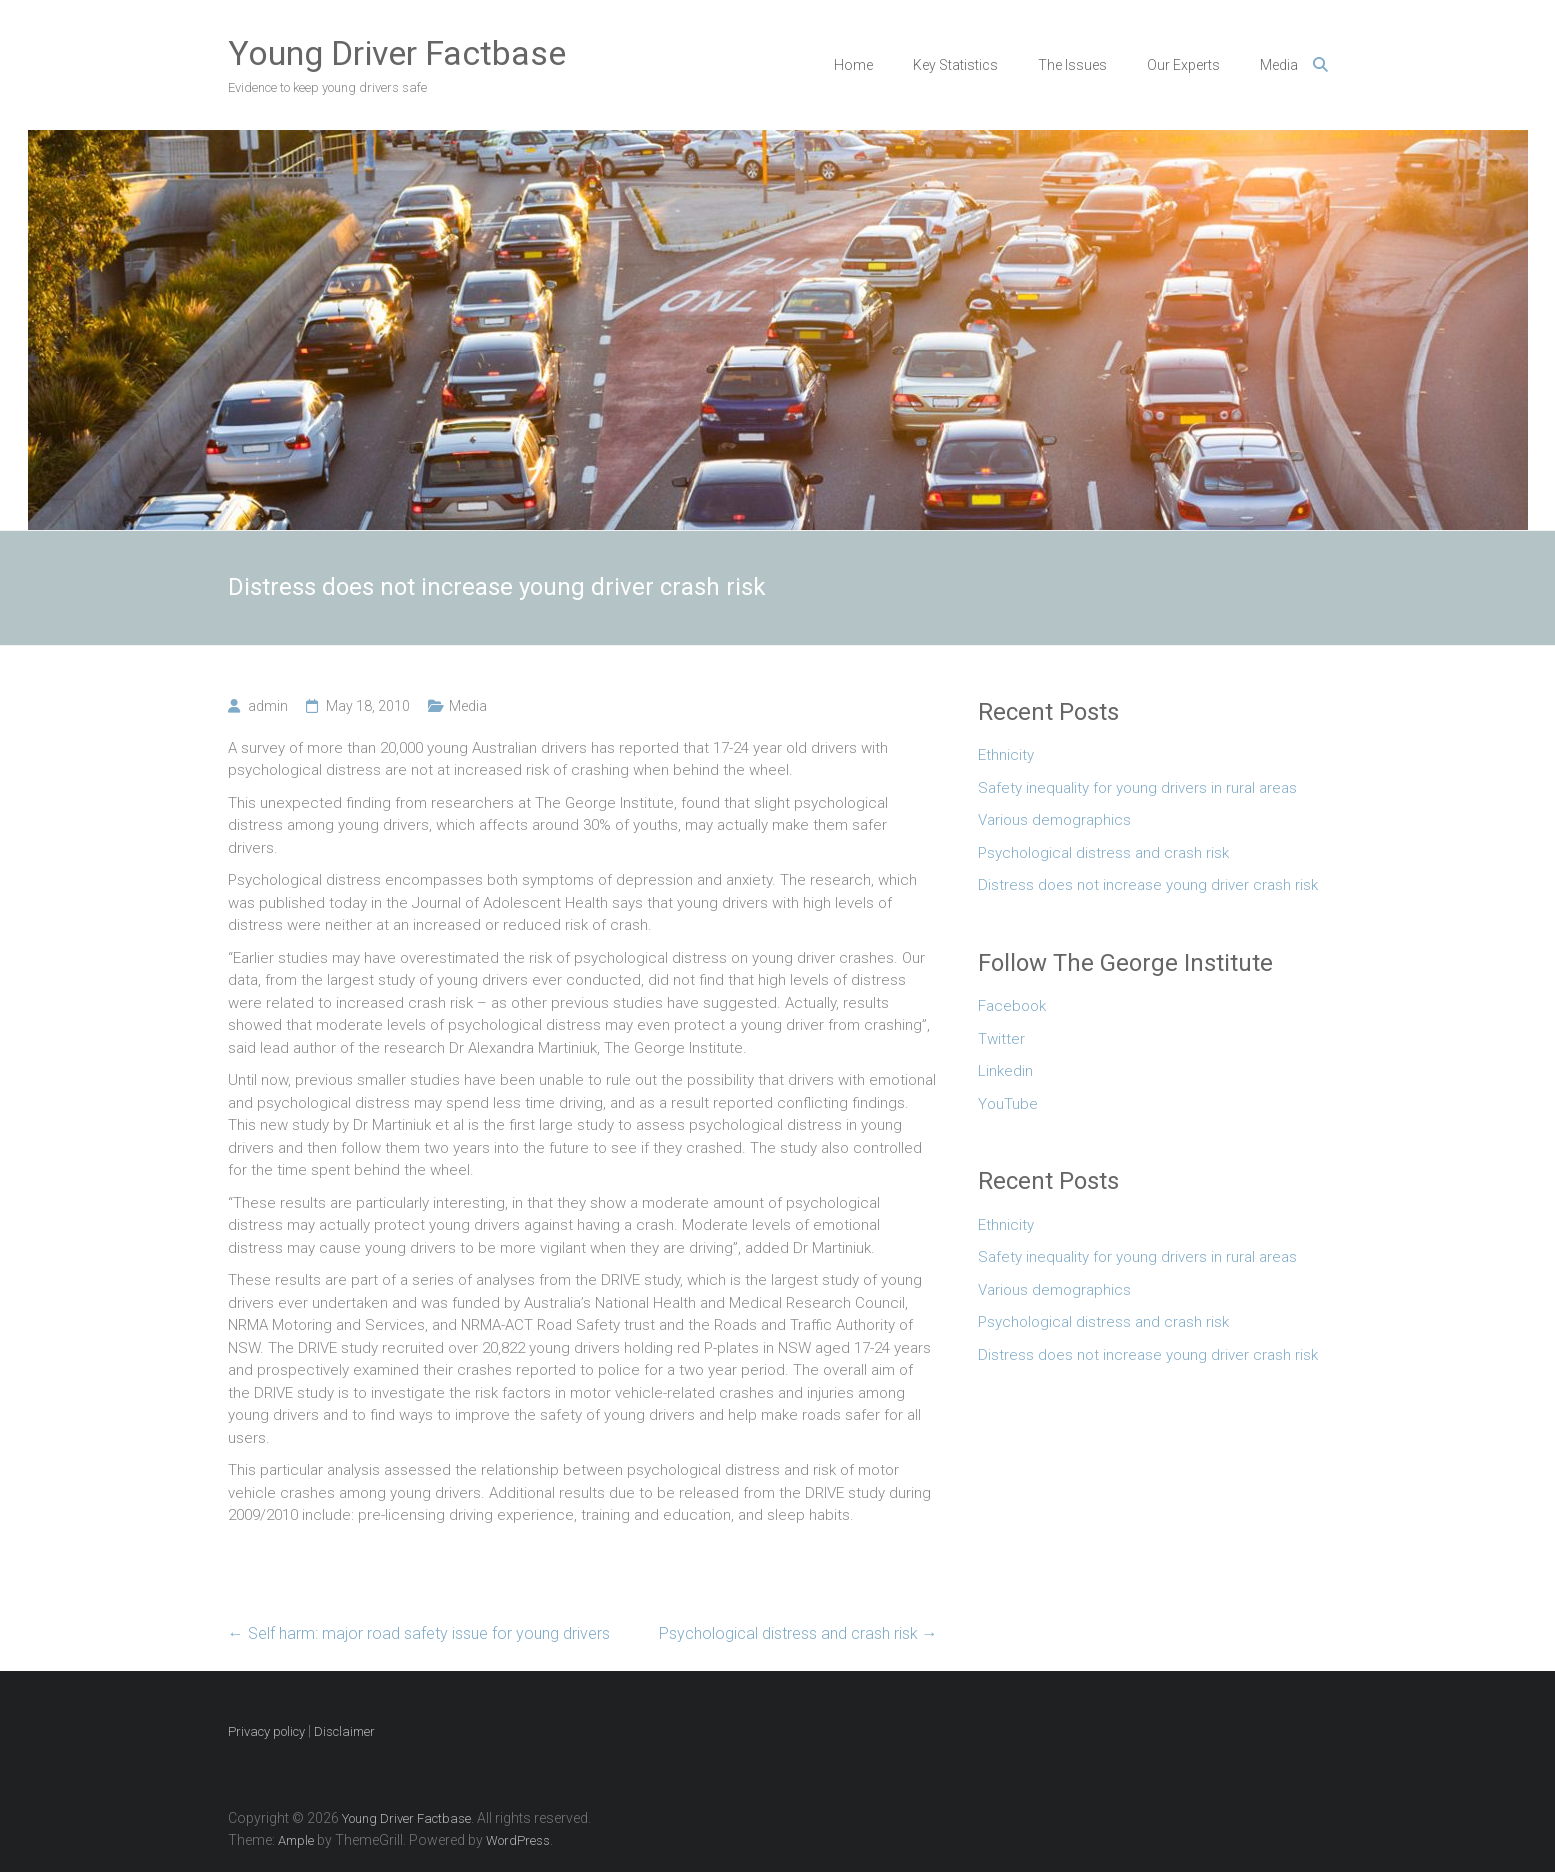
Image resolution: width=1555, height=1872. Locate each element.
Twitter (1001, 1039)
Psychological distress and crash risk (798, 1633)
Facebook (1012, 1006)
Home (853, 65)
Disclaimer (344, 1731)
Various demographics (1054, 820)
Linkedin (1005, 1071)
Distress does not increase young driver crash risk (1148, 885)
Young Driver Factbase (397, 53)
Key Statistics (955, 65)
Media (1279, 65)
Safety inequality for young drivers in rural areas (1137, 788)
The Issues (1072, 65)
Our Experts (1183, 65)
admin (268, 706)
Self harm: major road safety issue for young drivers (419, 1633)
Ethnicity (1006, 755)
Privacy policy (266, 1731)
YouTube (1008, 1104)
